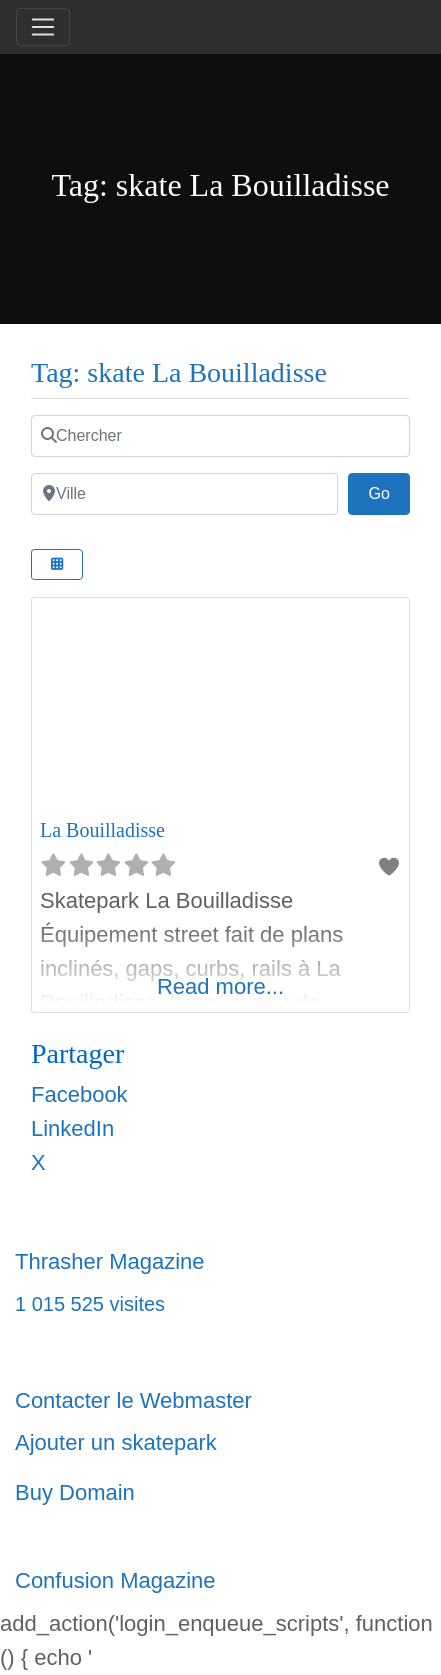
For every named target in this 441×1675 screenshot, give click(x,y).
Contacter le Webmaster (133, 1400)
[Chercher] (220, 436)
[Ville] (184, 494)
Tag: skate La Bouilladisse (179, 372)
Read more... (220, 986)
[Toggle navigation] (43, 27)
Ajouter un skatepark (116, 1442)
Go (389, 491)
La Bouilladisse (102, 830)
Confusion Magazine (115, 1580)
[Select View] (57, 564)
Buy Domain (75, 1492)
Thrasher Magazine (110, 1261)
